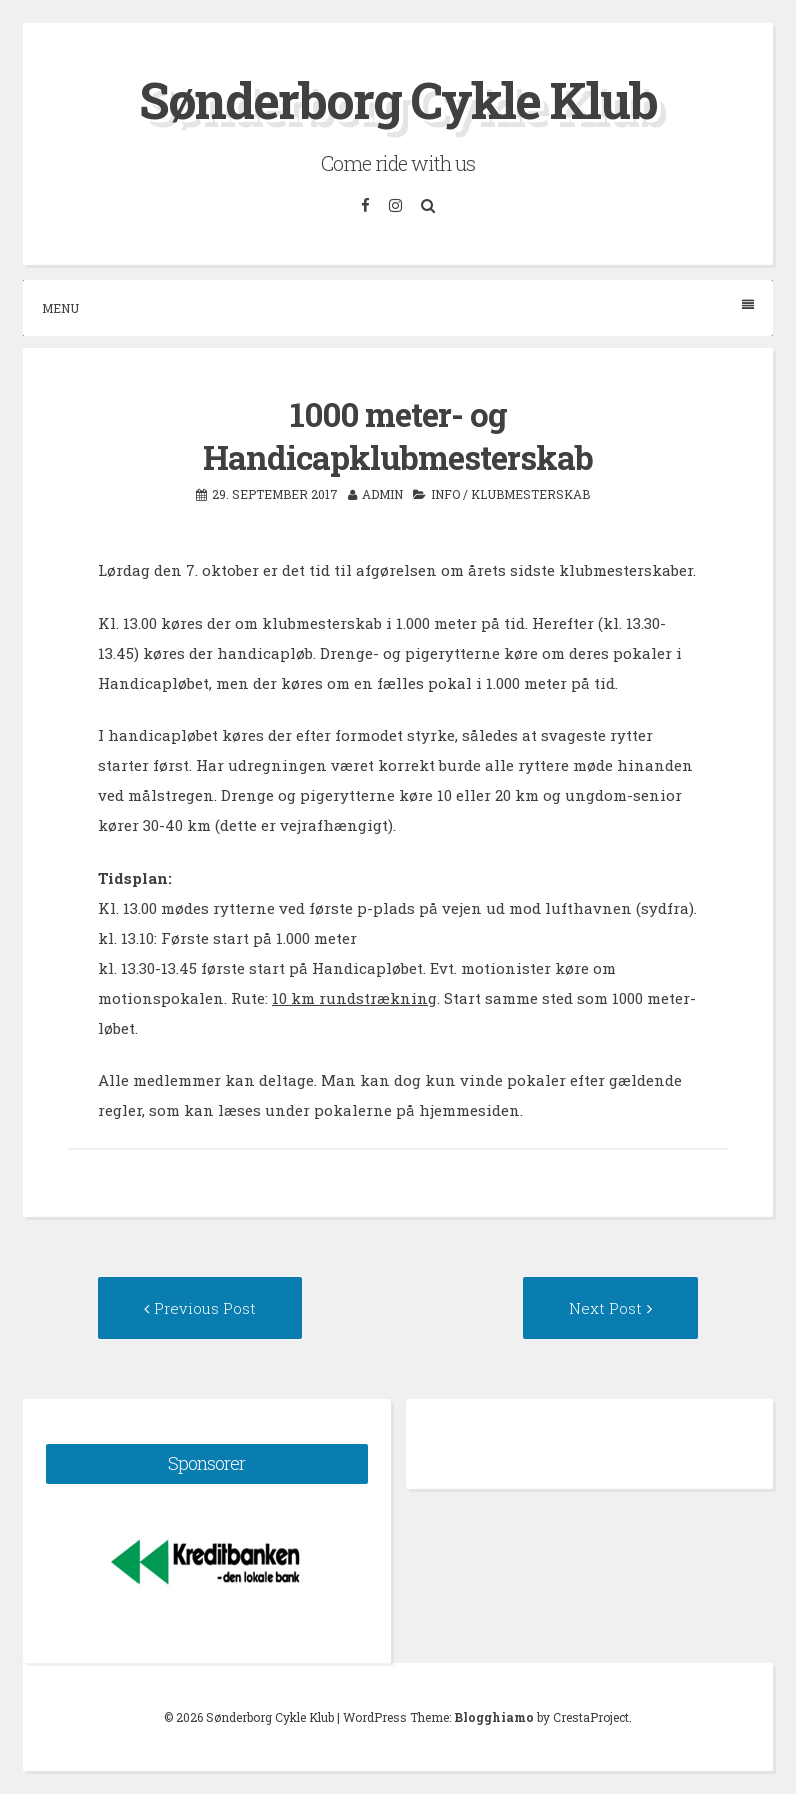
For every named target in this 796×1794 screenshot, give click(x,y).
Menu (398, 307)
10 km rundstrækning (354, 998)
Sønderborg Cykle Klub (398, 100)
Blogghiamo (494, 1717)
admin (382, 494)
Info (445, 494)
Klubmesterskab (530, 494)
